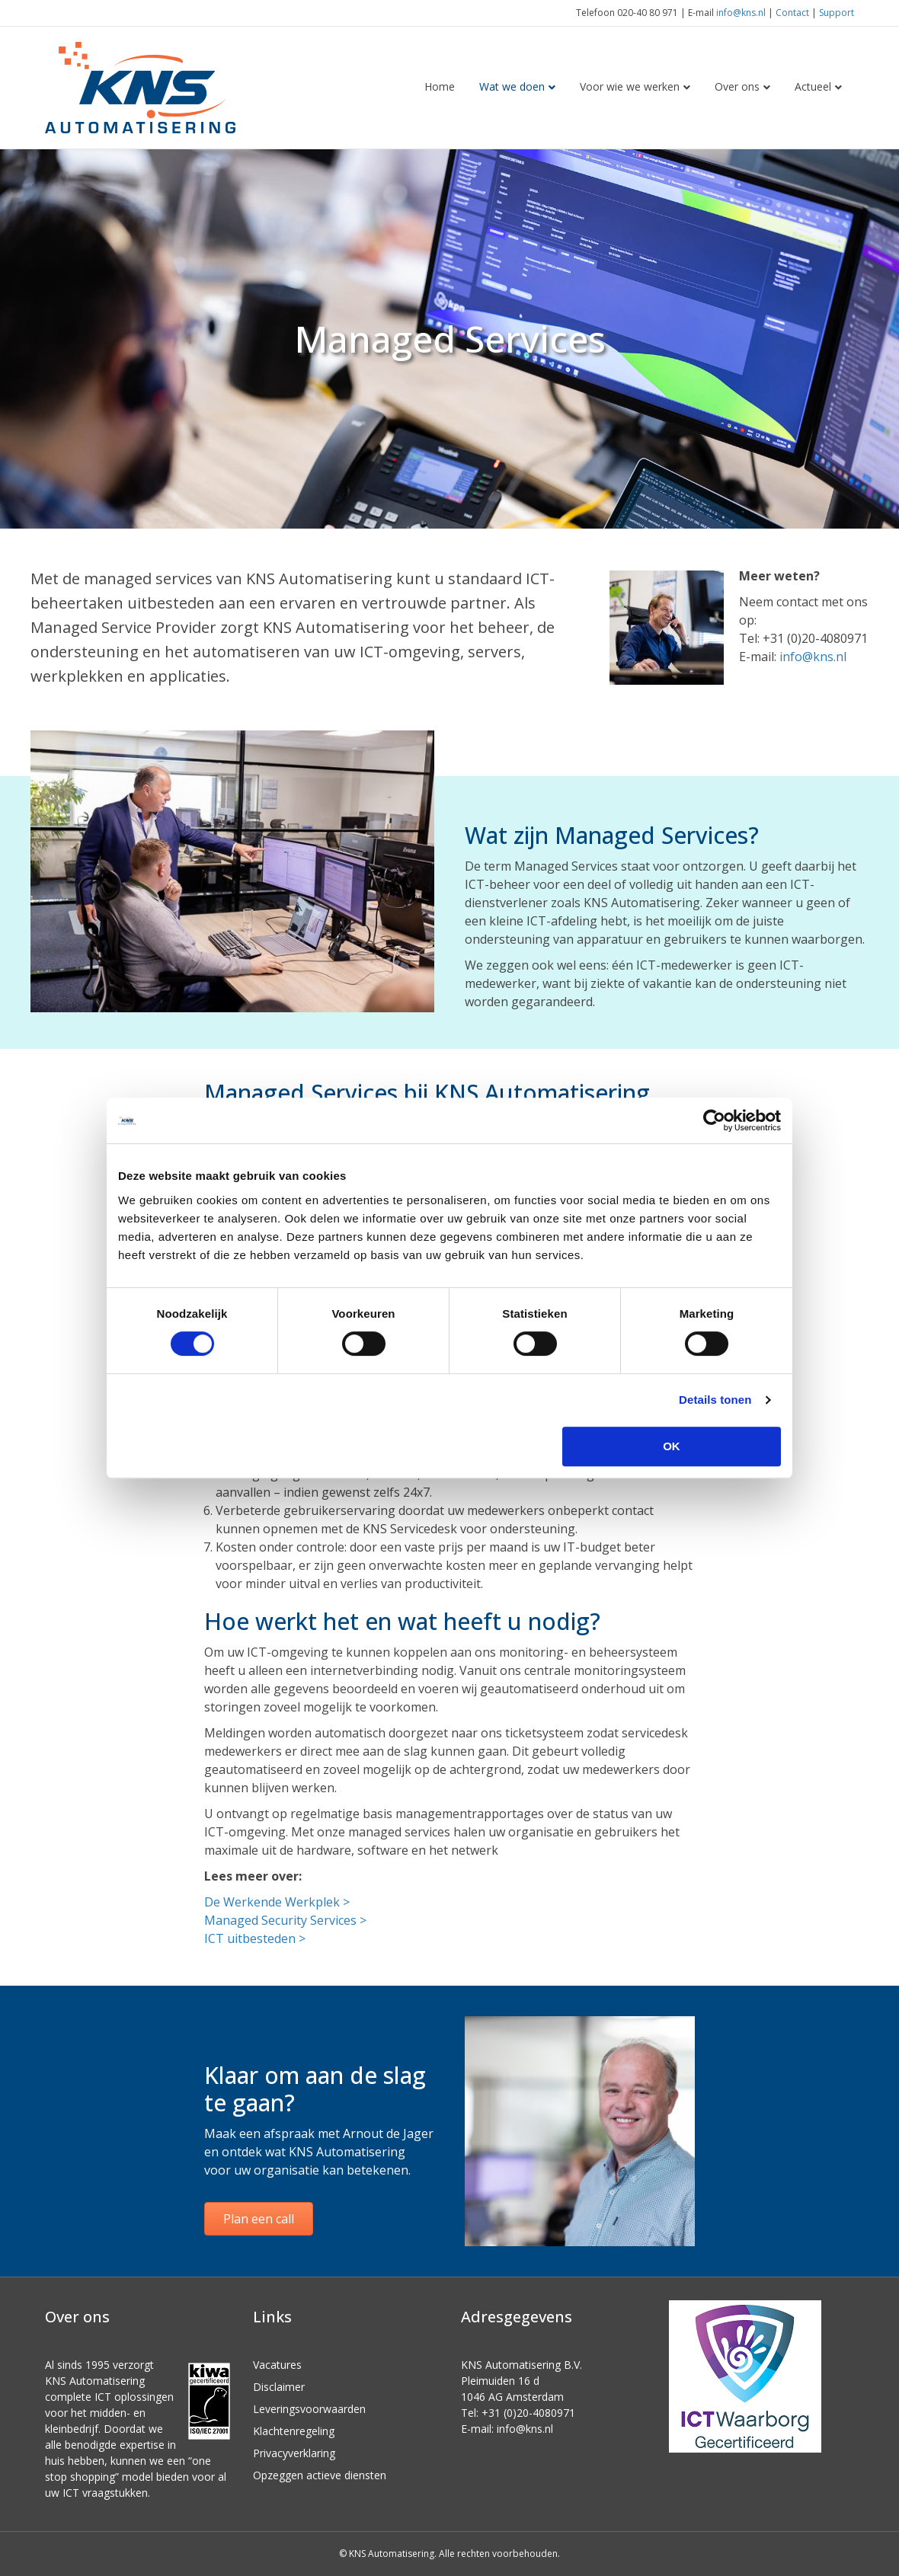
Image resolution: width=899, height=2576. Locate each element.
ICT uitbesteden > (255, 1938)
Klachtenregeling (293, 2431)
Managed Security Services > (285, 1920)
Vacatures (277, 2364)
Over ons (737, 86)
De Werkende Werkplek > (277, 1902)
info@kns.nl (741, 12)
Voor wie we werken (630, 86)
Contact (792, 12)
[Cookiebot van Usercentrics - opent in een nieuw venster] (714, 1120)
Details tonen (715, 1399)
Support (836, 12)
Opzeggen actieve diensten (319, 2475)
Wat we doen (512, 86)
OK (671, 1446)
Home (439, 86)
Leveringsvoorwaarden (309, 2409)
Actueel (813, 86)
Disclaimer (279, 2386)
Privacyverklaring (294, 2453)
